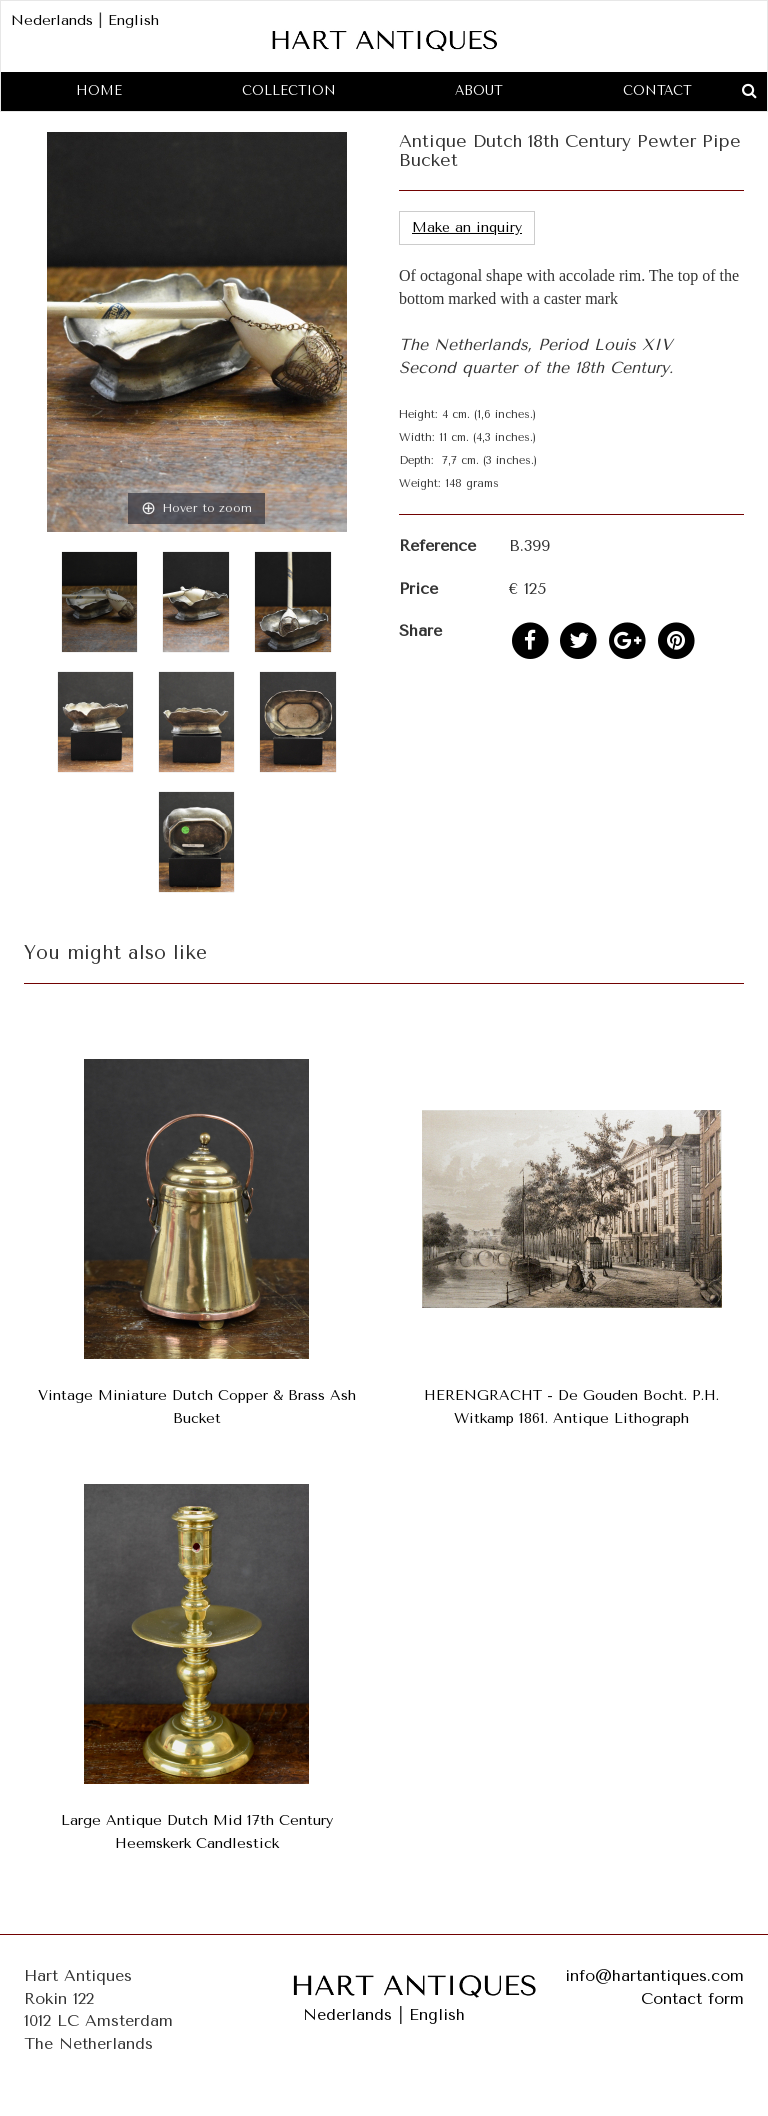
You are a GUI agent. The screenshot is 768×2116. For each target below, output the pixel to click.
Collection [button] (289, 90)
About (479, 90)
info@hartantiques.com (654, 1975)
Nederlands (52, 20)
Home (99, 90)
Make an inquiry (467, 227)
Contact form (692, 1998)
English (133, 20)
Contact (657, 90)
